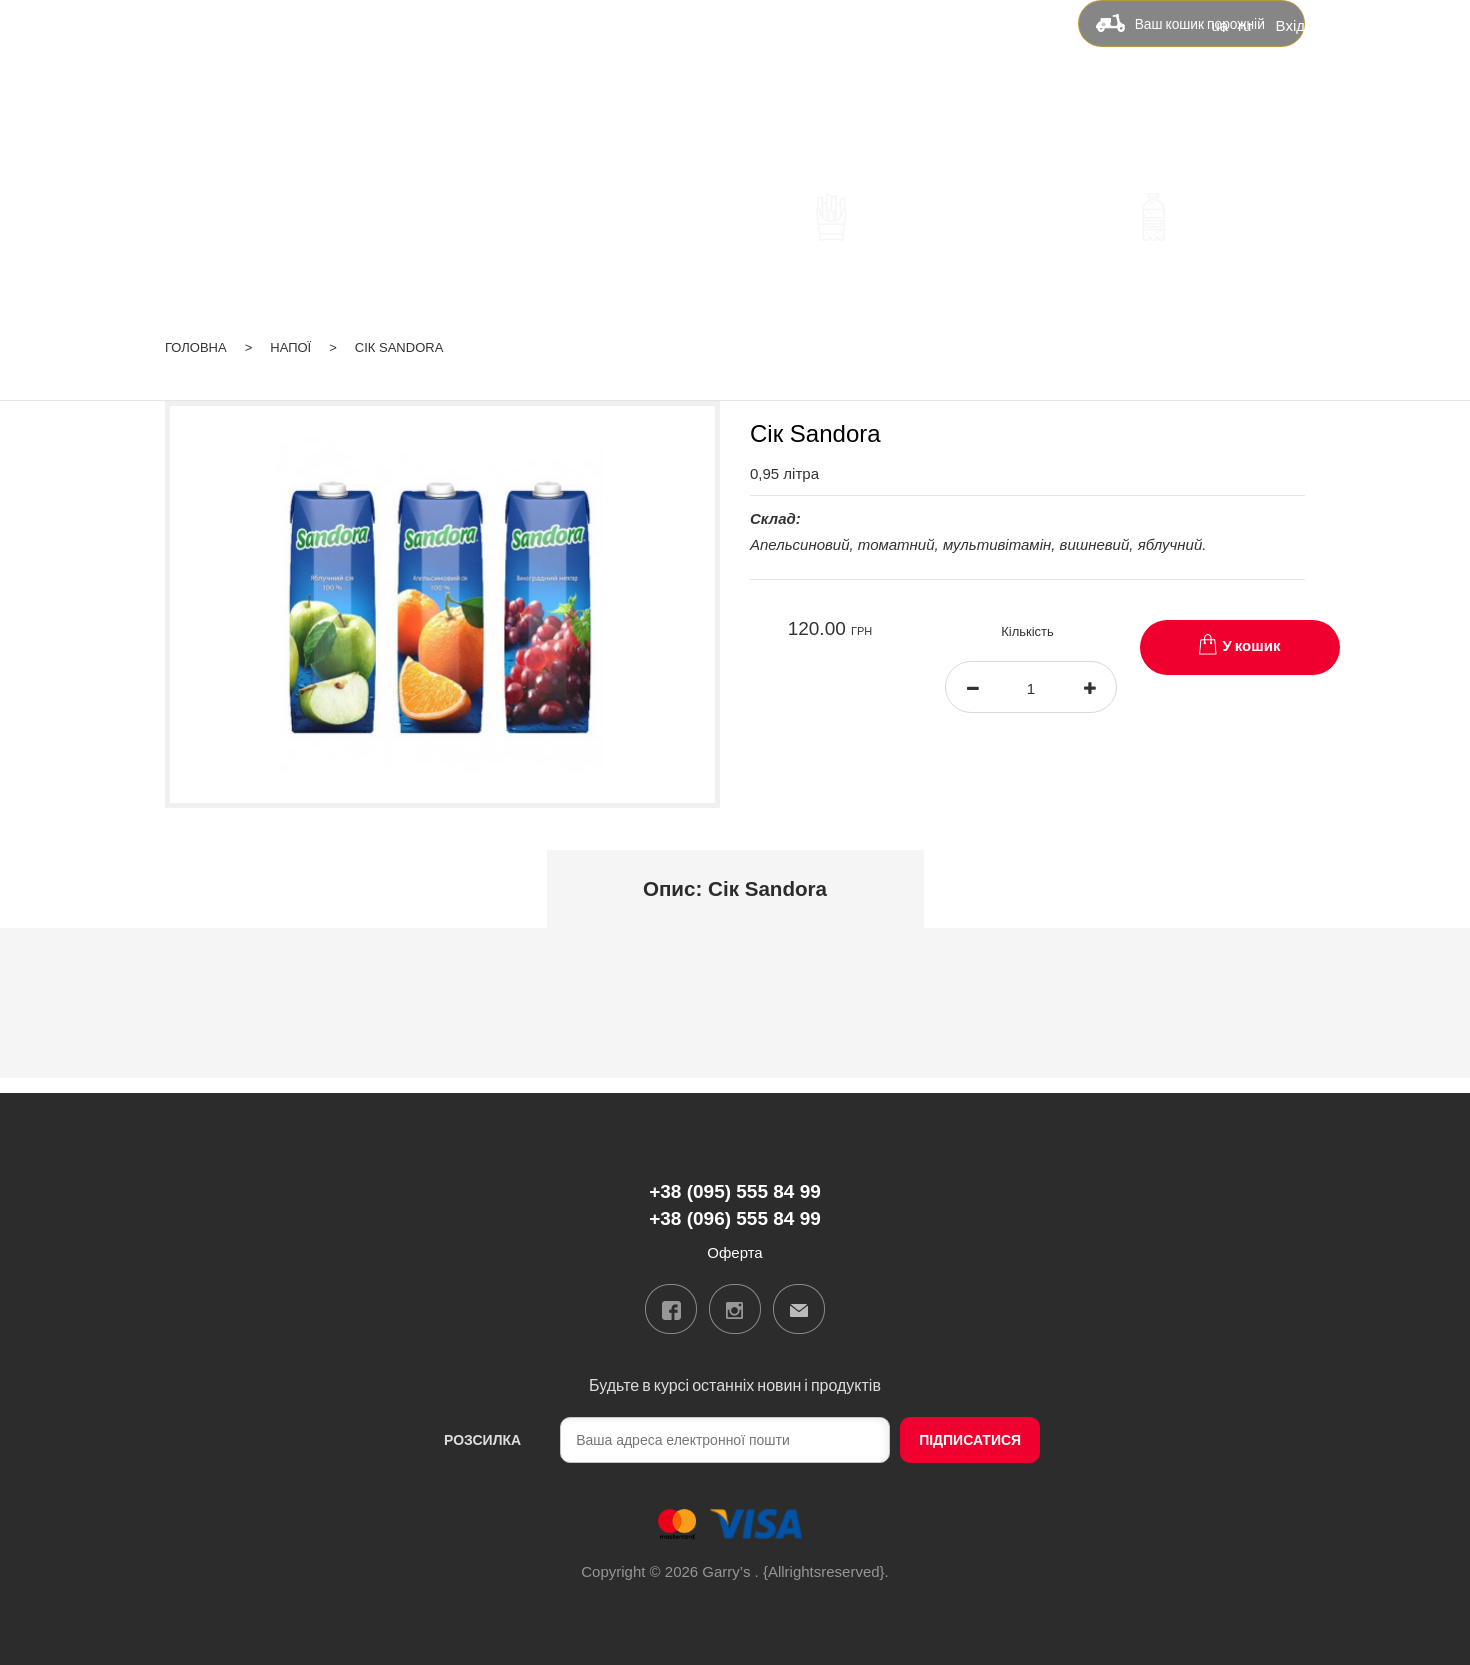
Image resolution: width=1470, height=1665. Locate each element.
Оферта (983, 86)
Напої (290, 321)
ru (1244, 24)
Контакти (884, 86)
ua (1219, 24)
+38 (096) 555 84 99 (506, 118)
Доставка (690, 86)
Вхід (1290, 24)
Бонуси (788, 86)
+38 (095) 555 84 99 (506, 89)
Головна (196, 321)
